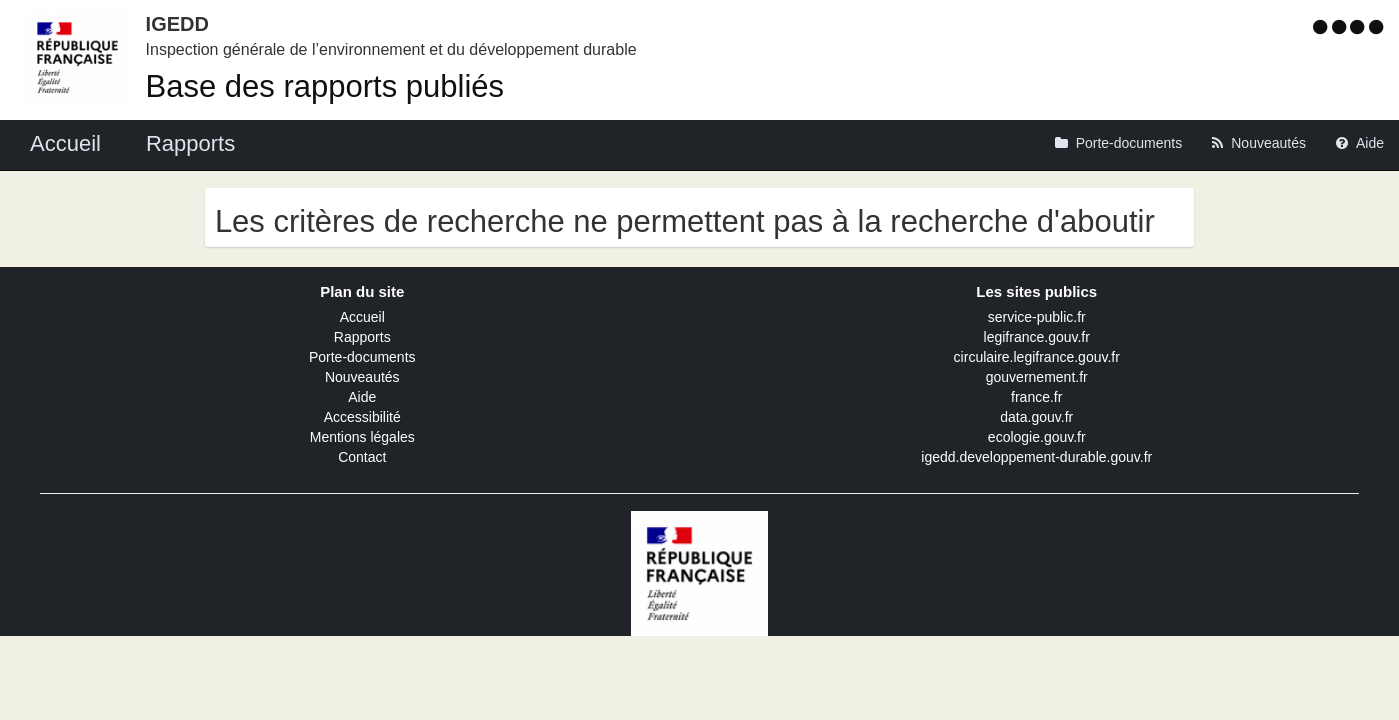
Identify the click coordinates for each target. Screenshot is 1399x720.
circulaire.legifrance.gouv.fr (1037, 357)
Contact (362, 457)
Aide (362, 397)
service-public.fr (1037, 317)
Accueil (362, 317)
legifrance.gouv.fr (1037, 337)
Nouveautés (362, 377)
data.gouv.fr (1036, 417)
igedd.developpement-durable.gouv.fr (1036, 457)
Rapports (362, 337)
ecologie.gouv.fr (1037, 437)
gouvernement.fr (1037, 377)
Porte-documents (362, 357)
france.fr (1036, 397)
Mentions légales (362, 437)
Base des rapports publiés (325, 86)
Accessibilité (362, 417)
